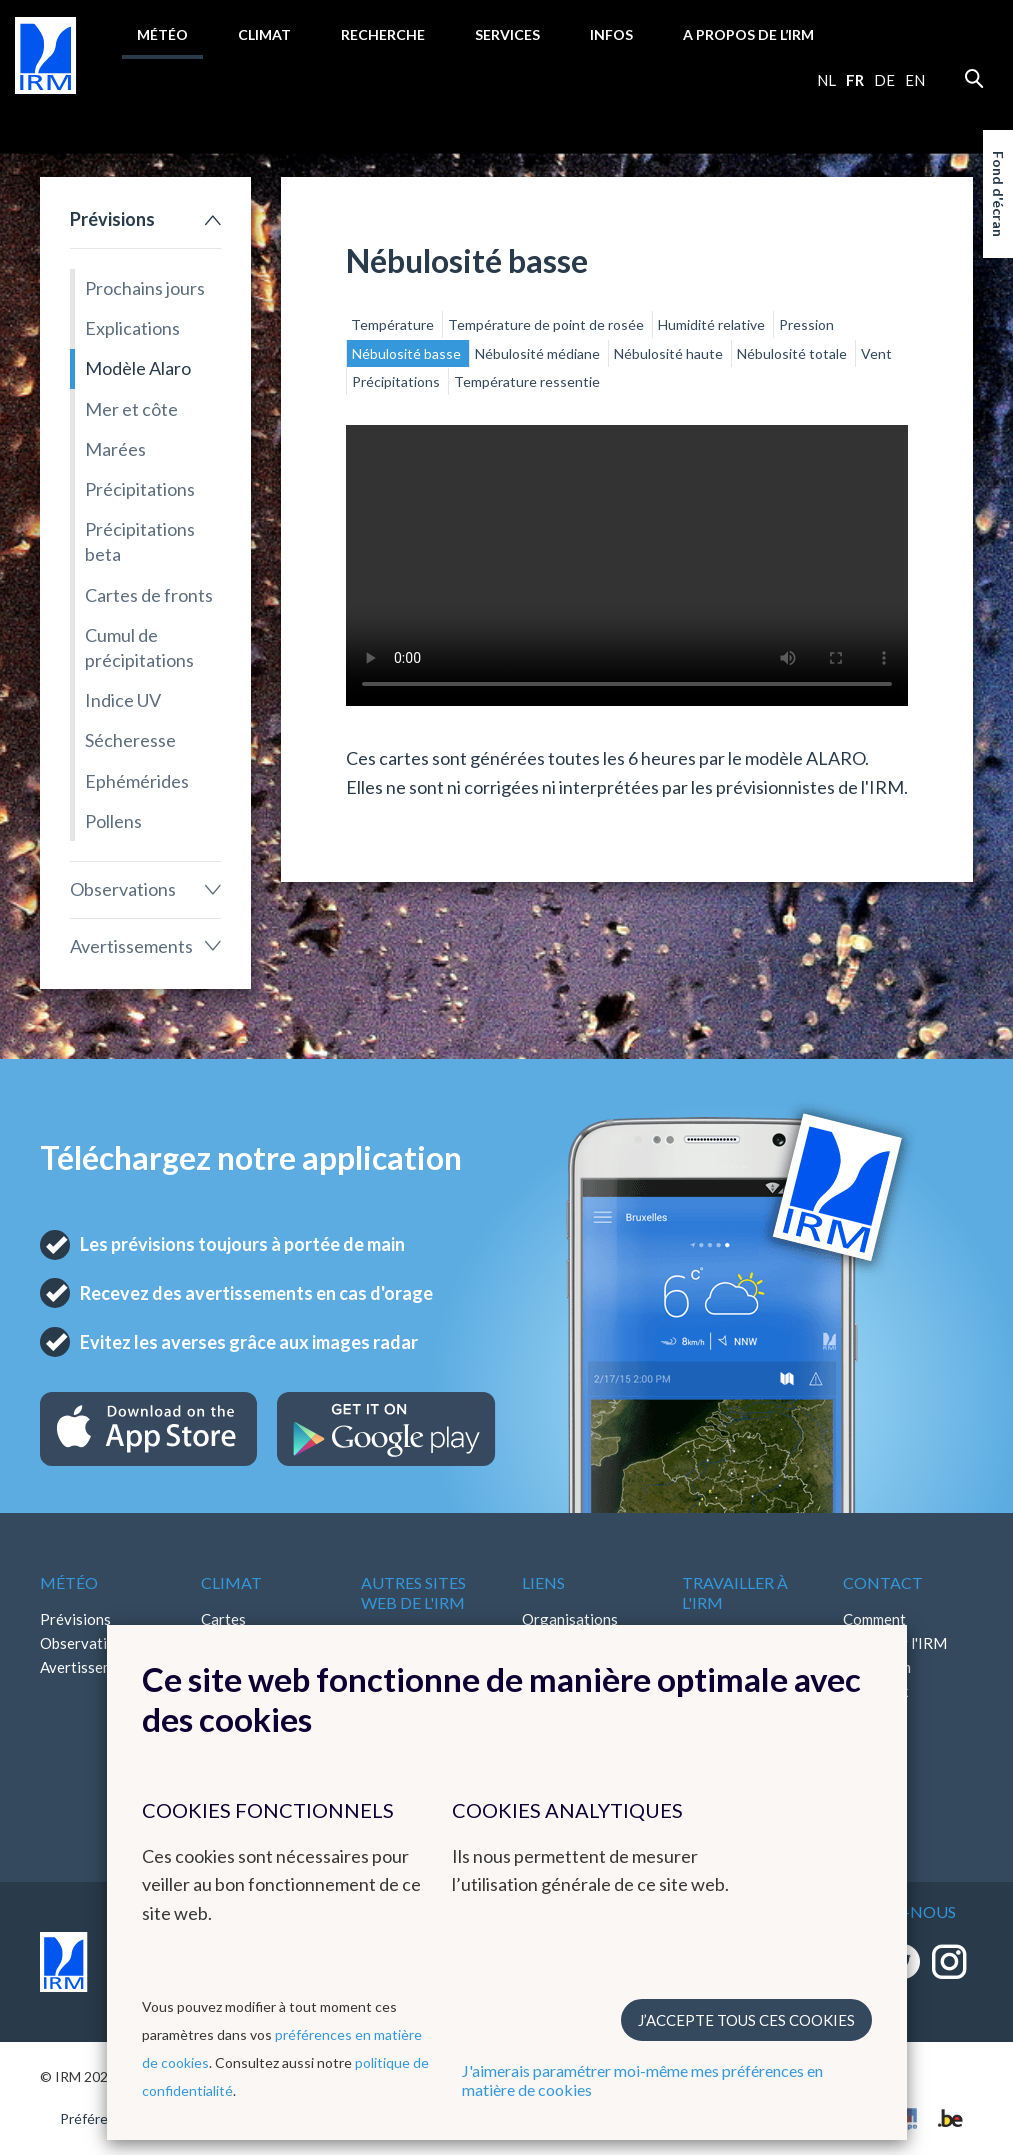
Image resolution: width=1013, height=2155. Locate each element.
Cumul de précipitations (139, 647)
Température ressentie (527, 381)
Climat (264, 34)
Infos (611, 34)
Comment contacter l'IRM (895, 1631)
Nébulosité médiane (539, 353)
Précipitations (140, 489)
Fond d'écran (998, 194)
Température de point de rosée (547, 324)
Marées (115, 449)
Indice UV (123, 700)
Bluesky (869, 1739)
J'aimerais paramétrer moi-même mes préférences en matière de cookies (642, 2080)
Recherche (383, 34)
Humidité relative (713, 324)
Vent (876, 353)
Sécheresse (130, 740)
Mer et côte (131, 409)
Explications (132, 328)
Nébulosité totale (793, 353)
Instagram (877, 1667)
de (884, 80)
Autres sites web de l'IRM (413, 1592)
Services (507, 34)
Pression (806, 324)
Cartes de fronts (149, 595)
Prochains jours (145, 288)
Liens (543, 1582)
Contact (883, 1582)
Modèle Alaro (138, 368)
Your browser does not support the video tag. (627, 565)
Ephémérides (137, 781)
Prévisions (112, 219)
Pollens (113, 821)
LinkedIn (871, 1715)
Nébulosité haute (670, 353)
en (915, 80)
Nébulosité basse (408, 353)
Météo (162, 34)
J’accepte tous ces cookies (746, 2020)
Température (394, 324)
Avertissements (131, 946)
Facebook (875, 1691)
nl (826, 80)
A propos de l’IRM (748, 34)
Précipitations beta (140, 541)
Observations (123, 889)
